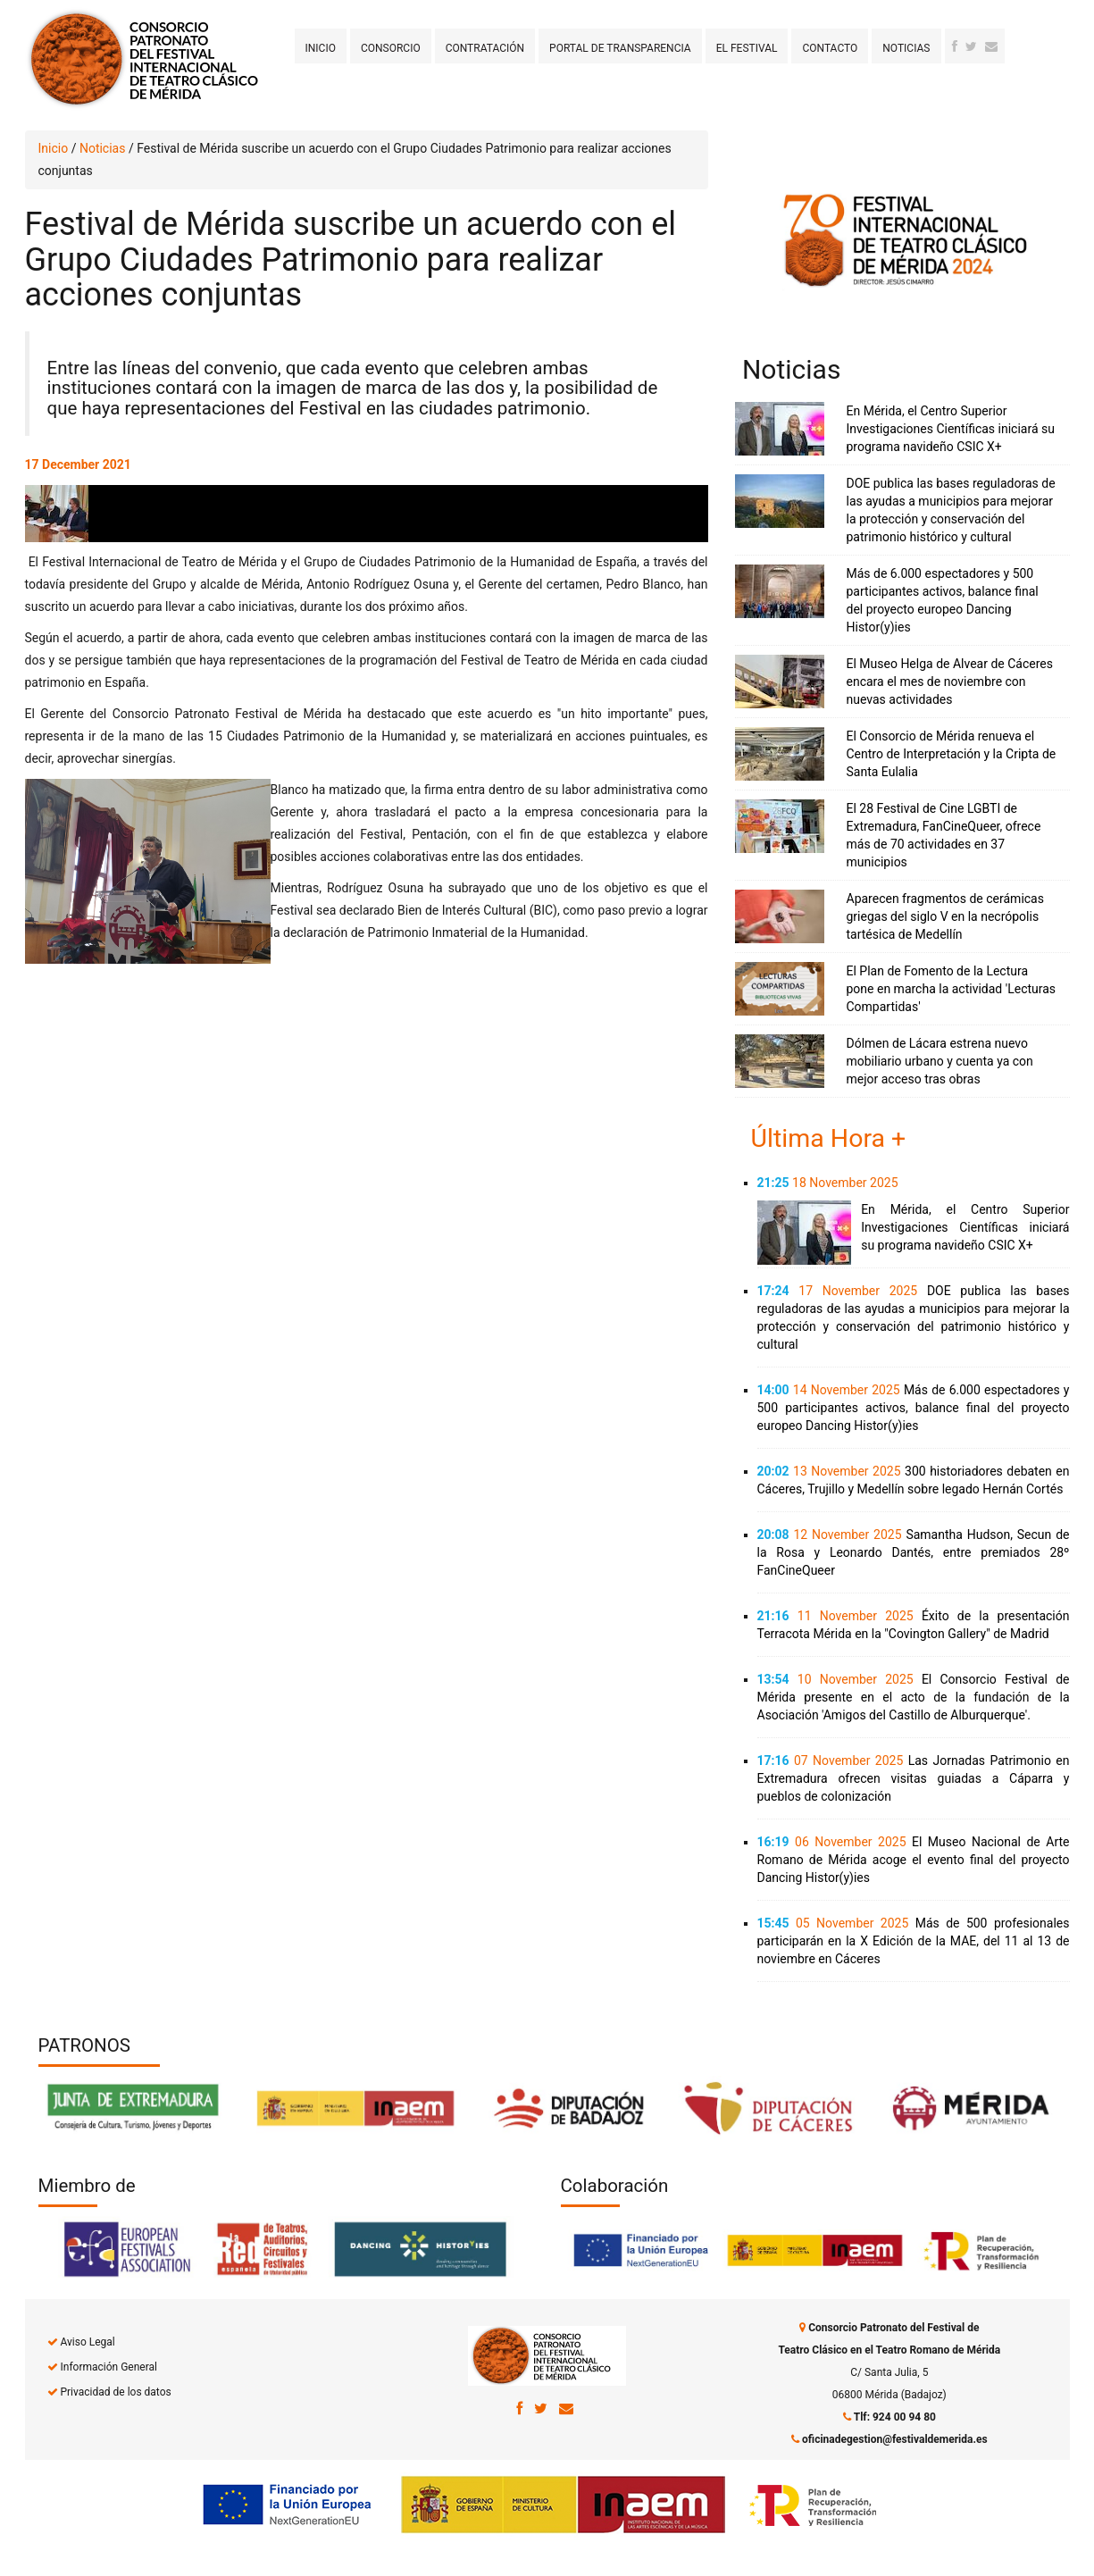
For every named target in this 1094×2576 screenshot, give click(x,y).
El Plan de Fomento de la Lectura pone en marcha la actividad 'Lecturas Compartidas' (951, 989)
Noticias (906, 48)
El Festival (747, 48)
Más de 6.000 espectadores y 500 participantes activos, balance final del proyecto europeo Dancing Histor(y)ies (913, 1408)
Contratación (485, 48)
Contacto (829, 48)
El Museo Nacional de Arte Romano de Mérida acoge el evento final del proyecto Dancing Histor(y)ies (913, 1860)
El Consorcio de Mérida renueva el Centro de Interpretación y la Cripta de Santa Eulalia (951, 754)
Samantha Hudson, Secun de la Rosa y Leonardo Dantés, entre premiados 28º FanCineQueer (913, 1552)
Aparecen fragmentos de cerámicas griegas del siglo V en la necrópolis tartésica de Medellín (945, 916)
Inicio (320, 48)
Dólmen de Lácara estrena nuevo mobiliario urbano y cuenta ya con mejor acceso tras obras (940, 1061)
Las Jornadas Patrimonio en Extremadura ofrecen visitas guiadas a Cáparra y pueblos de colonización (913, 1778)
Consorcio (391, 48)
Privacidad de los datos (115, 2392)
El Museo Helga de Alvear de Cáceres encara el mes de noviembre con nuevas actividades (950, 682)
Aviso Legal (87, 2342)
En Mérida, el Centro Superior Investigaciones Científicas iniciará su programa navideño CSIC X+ (951, 429)
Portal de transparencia (620, 48)
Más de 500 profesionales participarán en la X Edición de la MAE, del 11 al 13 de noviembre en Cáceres (913, 1941)
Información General (108, 2367)
